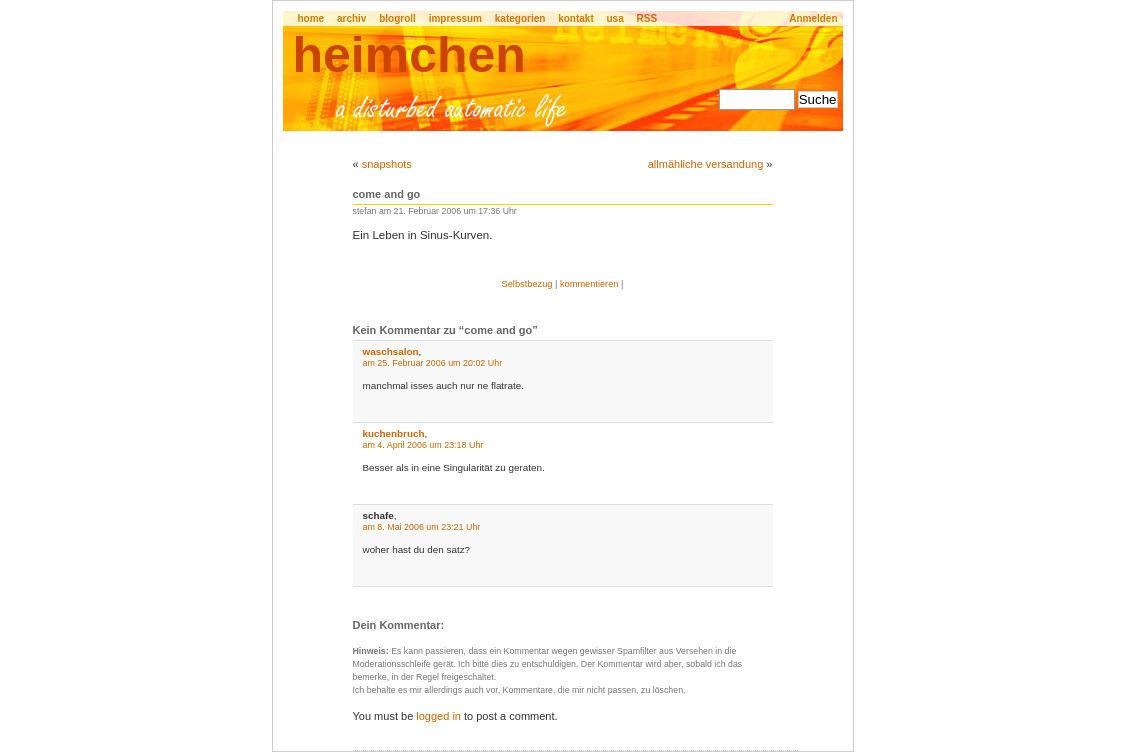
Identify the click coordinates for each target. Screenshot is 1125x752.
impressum (455, 18)
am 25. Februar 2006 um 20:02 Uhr (433, 363)
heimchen (409, 55)
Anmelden (813, 18)
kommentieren (589, 284)
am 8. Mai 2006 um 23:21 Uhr (422, 527)
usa (615, 18)
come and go (387, 194)
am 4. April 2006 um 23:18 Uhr (423, 445)
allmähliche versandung (706, 164)
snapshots (387, 164)
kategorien (520, 18)
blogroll (397, 18)
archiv (351, 18)
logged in (438, 716)
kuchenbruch (394, 433)
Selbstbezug (527, 284)
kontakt (576, 18)
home (311, 18)
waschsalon (391, 351)
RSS (647, 18)
